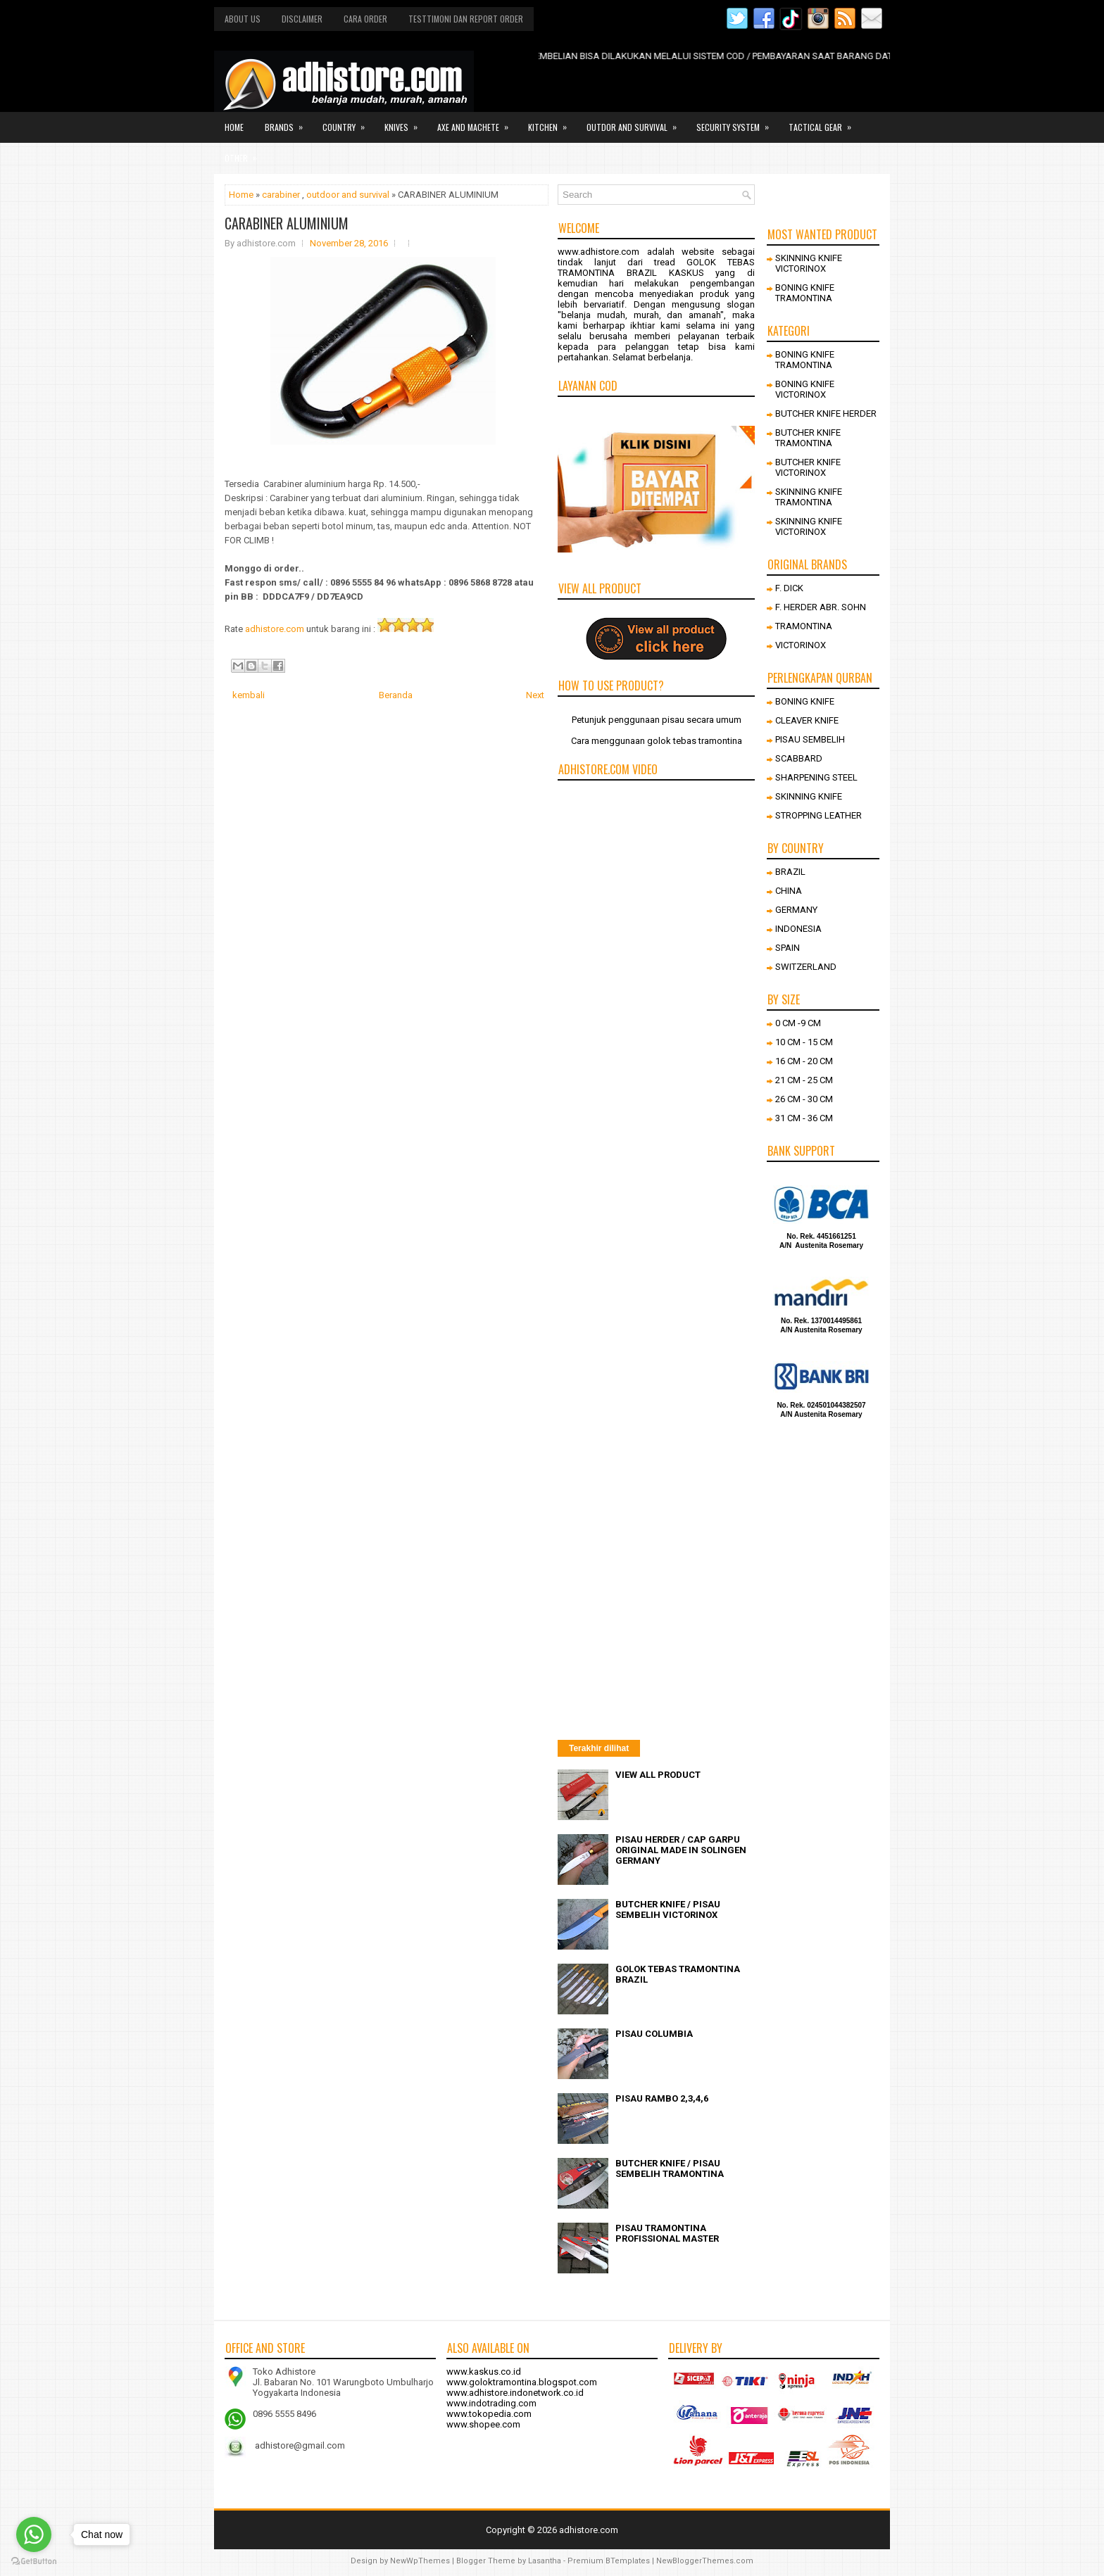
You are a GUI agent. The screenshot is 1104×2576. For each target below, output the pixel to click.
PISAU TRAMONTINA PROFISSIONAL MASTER (667, 2233)
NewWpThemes (420, 2560)
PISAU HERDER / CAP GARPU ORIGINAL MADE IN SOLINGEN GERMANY (680, 1850)
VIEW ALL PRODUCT (658, 1774)
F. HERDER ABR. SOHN (820, 607)
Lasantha (544, 2560)
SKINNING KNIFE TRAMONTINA (808, 496)
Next (535, 695)
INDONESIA (798, 928)
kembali (248, 695)
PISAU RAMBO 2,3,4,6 (661, 2098)
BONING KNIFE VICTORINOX (804, 389)
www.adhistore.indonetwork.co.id (515, 2392)
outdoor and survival (347, 194)
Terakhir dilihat (599, 1748)
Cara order (365, 19)
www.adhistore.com (598, 251)
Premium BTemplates (608, 2560)
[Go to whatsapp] (33, 2534)
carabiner (281, 194)
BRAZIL (790, 871)
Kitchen (552, 122)
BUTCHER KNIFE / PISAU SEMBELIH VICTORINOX (667, 1909)
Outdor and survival (636, 122)
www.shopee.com (483, 2424)
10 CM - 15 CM (804, 1042)
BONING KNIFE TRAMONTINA (804, 292)
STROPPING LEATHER (818, 815)
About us (243, 19)
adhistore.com (274, 629)
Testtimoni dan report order (465, 19)
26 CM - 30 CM (804, 1099)
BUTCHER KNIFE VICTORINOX (808, 467)
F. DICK (789, 588)
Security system (737, 122)
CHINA (788, 890)
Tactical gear (824, 122)
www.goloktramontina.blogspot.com (521, 2382)
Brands (288, 122)
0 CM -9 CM (798, 1023)
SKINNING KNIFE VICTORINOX (808, 263)
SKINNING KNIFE (808, 796)
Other (245, 153)
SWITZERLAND (805, 966)
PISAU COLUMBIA (654, 2033)
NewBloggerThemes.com (704, 2560)
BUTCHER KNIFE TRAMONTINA (808, 437)
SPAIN (787, 947)
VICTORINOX (800, 645)
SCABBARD (798, 758)
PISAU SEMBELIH (810, 739)
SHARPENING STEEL (816, 777)
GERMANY (796, 909)
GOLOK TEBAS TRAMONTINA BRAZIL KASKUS (656, 267)
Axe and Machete (477, 122)
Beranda (396, 695)
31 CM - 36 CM (804, 1118)
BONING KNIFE (804, 701)
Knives (405, 122)
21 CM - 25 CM (804, 1080)
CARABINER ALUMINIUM (287, 223)
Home (234, 127)
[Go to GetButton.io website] (33, 2561)
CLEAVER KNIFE (807, 720)
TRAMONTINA (803, 626)
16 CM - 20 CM (804, 1061)
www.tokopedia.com (489, 2413)
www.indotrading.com (491, 2403)
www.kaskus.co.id (483, 2371)
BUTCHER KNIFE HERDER (826, 413)
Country (348, 122)
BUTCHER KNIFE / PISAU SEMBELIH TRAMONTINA (669, 2168)
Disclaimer (302, 19)
